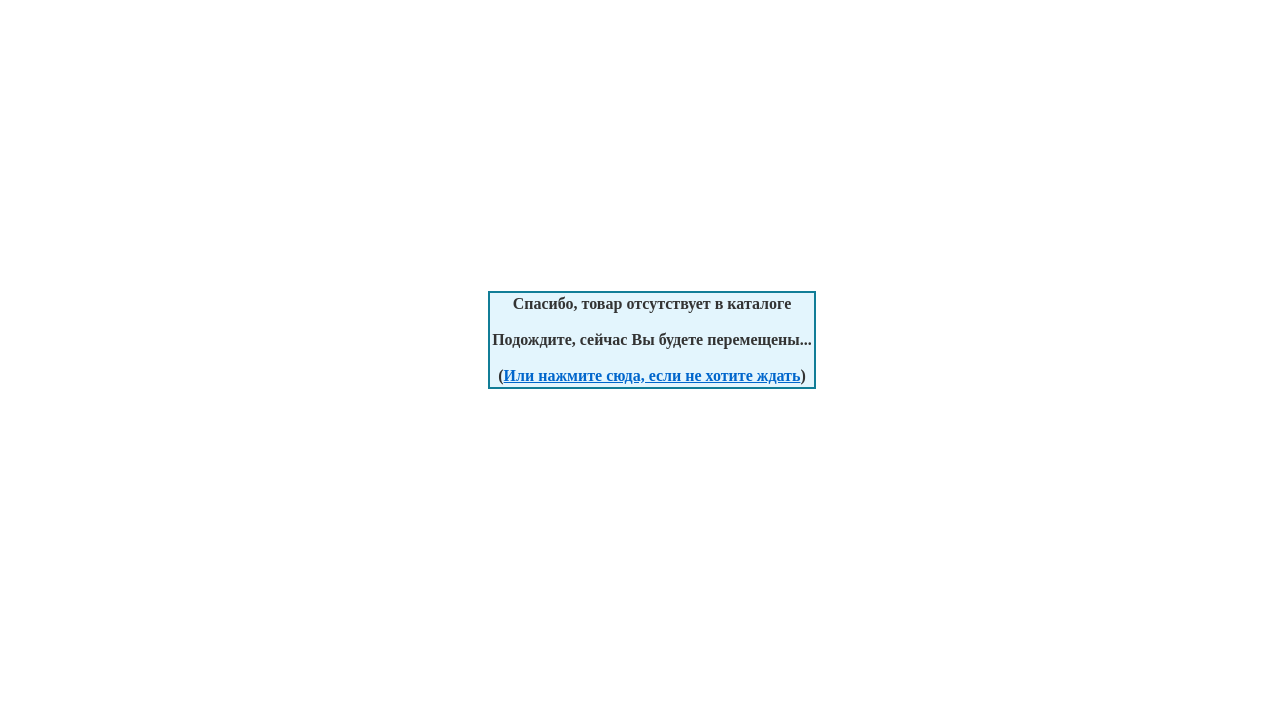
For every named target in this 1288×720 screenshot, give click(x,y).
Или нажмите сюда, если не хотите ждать (652, 375)
